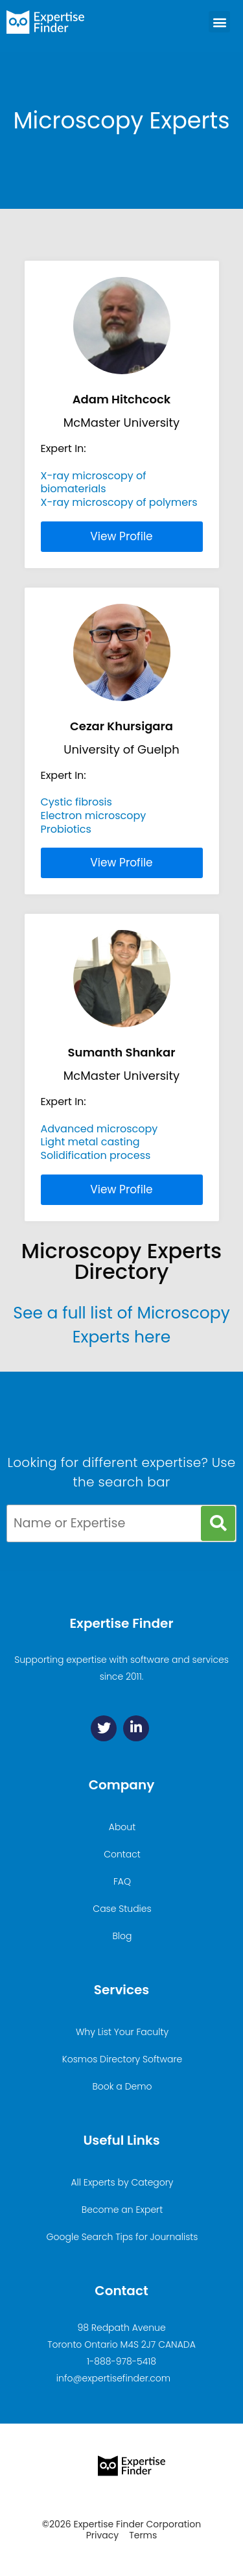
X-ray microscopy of (93, 475)
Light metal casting (90, 1141)
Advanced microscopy (99, 1128)
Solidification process (96, 1155)
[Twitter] (104, 1728)
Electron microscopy (93, 815)
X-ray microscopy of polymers (119, 502)
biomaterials (73, 488)
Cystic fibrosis (76, 801)
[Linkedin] (136, 1728)
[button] (219, 21)
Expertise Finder (121, 1623)
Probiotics (66, 829)
